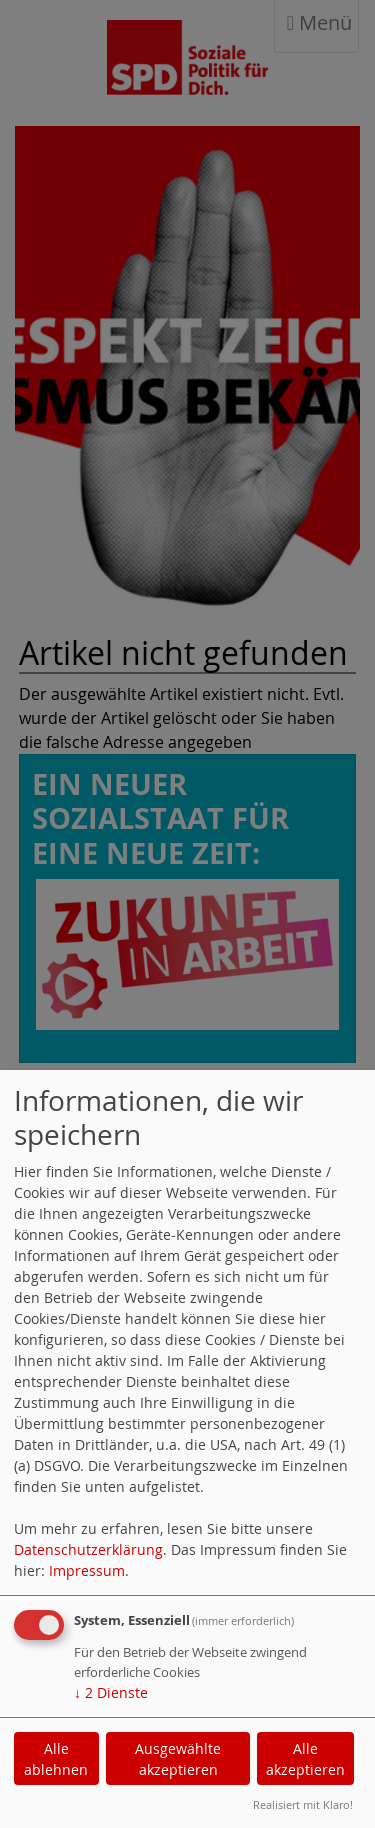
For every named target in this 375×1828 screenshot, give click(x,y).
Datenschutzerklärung (88, 1549)
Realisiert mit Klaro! (303, 1804)
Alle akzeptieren (305, 1759)
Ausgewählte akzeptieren (178, 1759)
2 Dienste (111, 1692)
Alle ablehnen (56, 1759)
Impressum (87, 1570)
